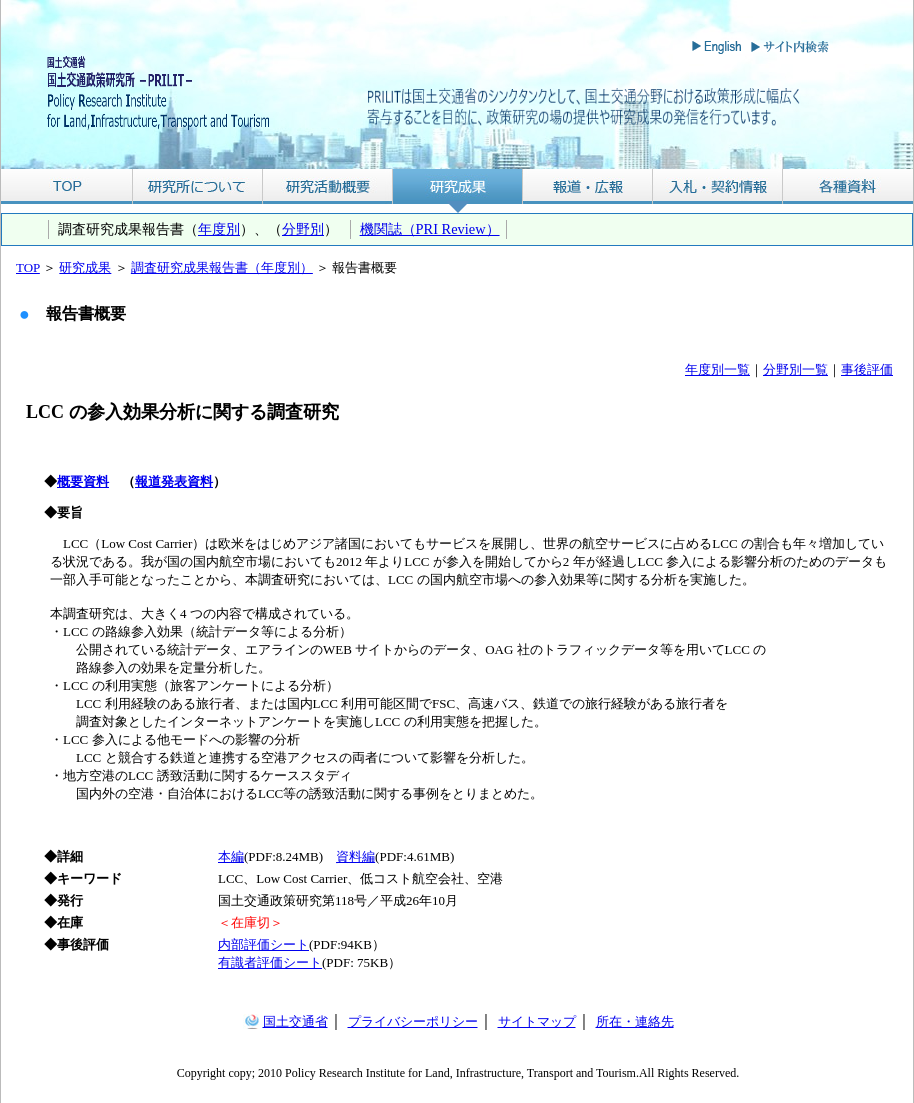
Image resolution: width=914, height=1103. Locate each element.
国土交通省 (295, 1021)
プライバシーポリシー (413, 1021)
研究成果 (458, 186)
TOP (66, 186)
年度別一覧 (717, 369)
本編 (231, 856)
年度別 (219, 229)
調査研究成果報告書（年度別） (222, 267)
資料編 (355, 856)
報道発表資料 (174, 481)
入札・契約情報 (718, 186)
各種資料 (848, 186)
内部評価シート (263, 944)
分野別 (303, 229)
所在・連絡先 (635, 1021)
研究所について (197, 186)
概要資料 (83, 481)
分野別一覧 (795, 369)
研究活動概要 (328, 186)
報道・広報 (588, 186)
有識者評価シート (270, 962)
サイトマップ (537, 1021)
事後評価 (867, 369)
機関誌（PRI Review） (430, 229)
